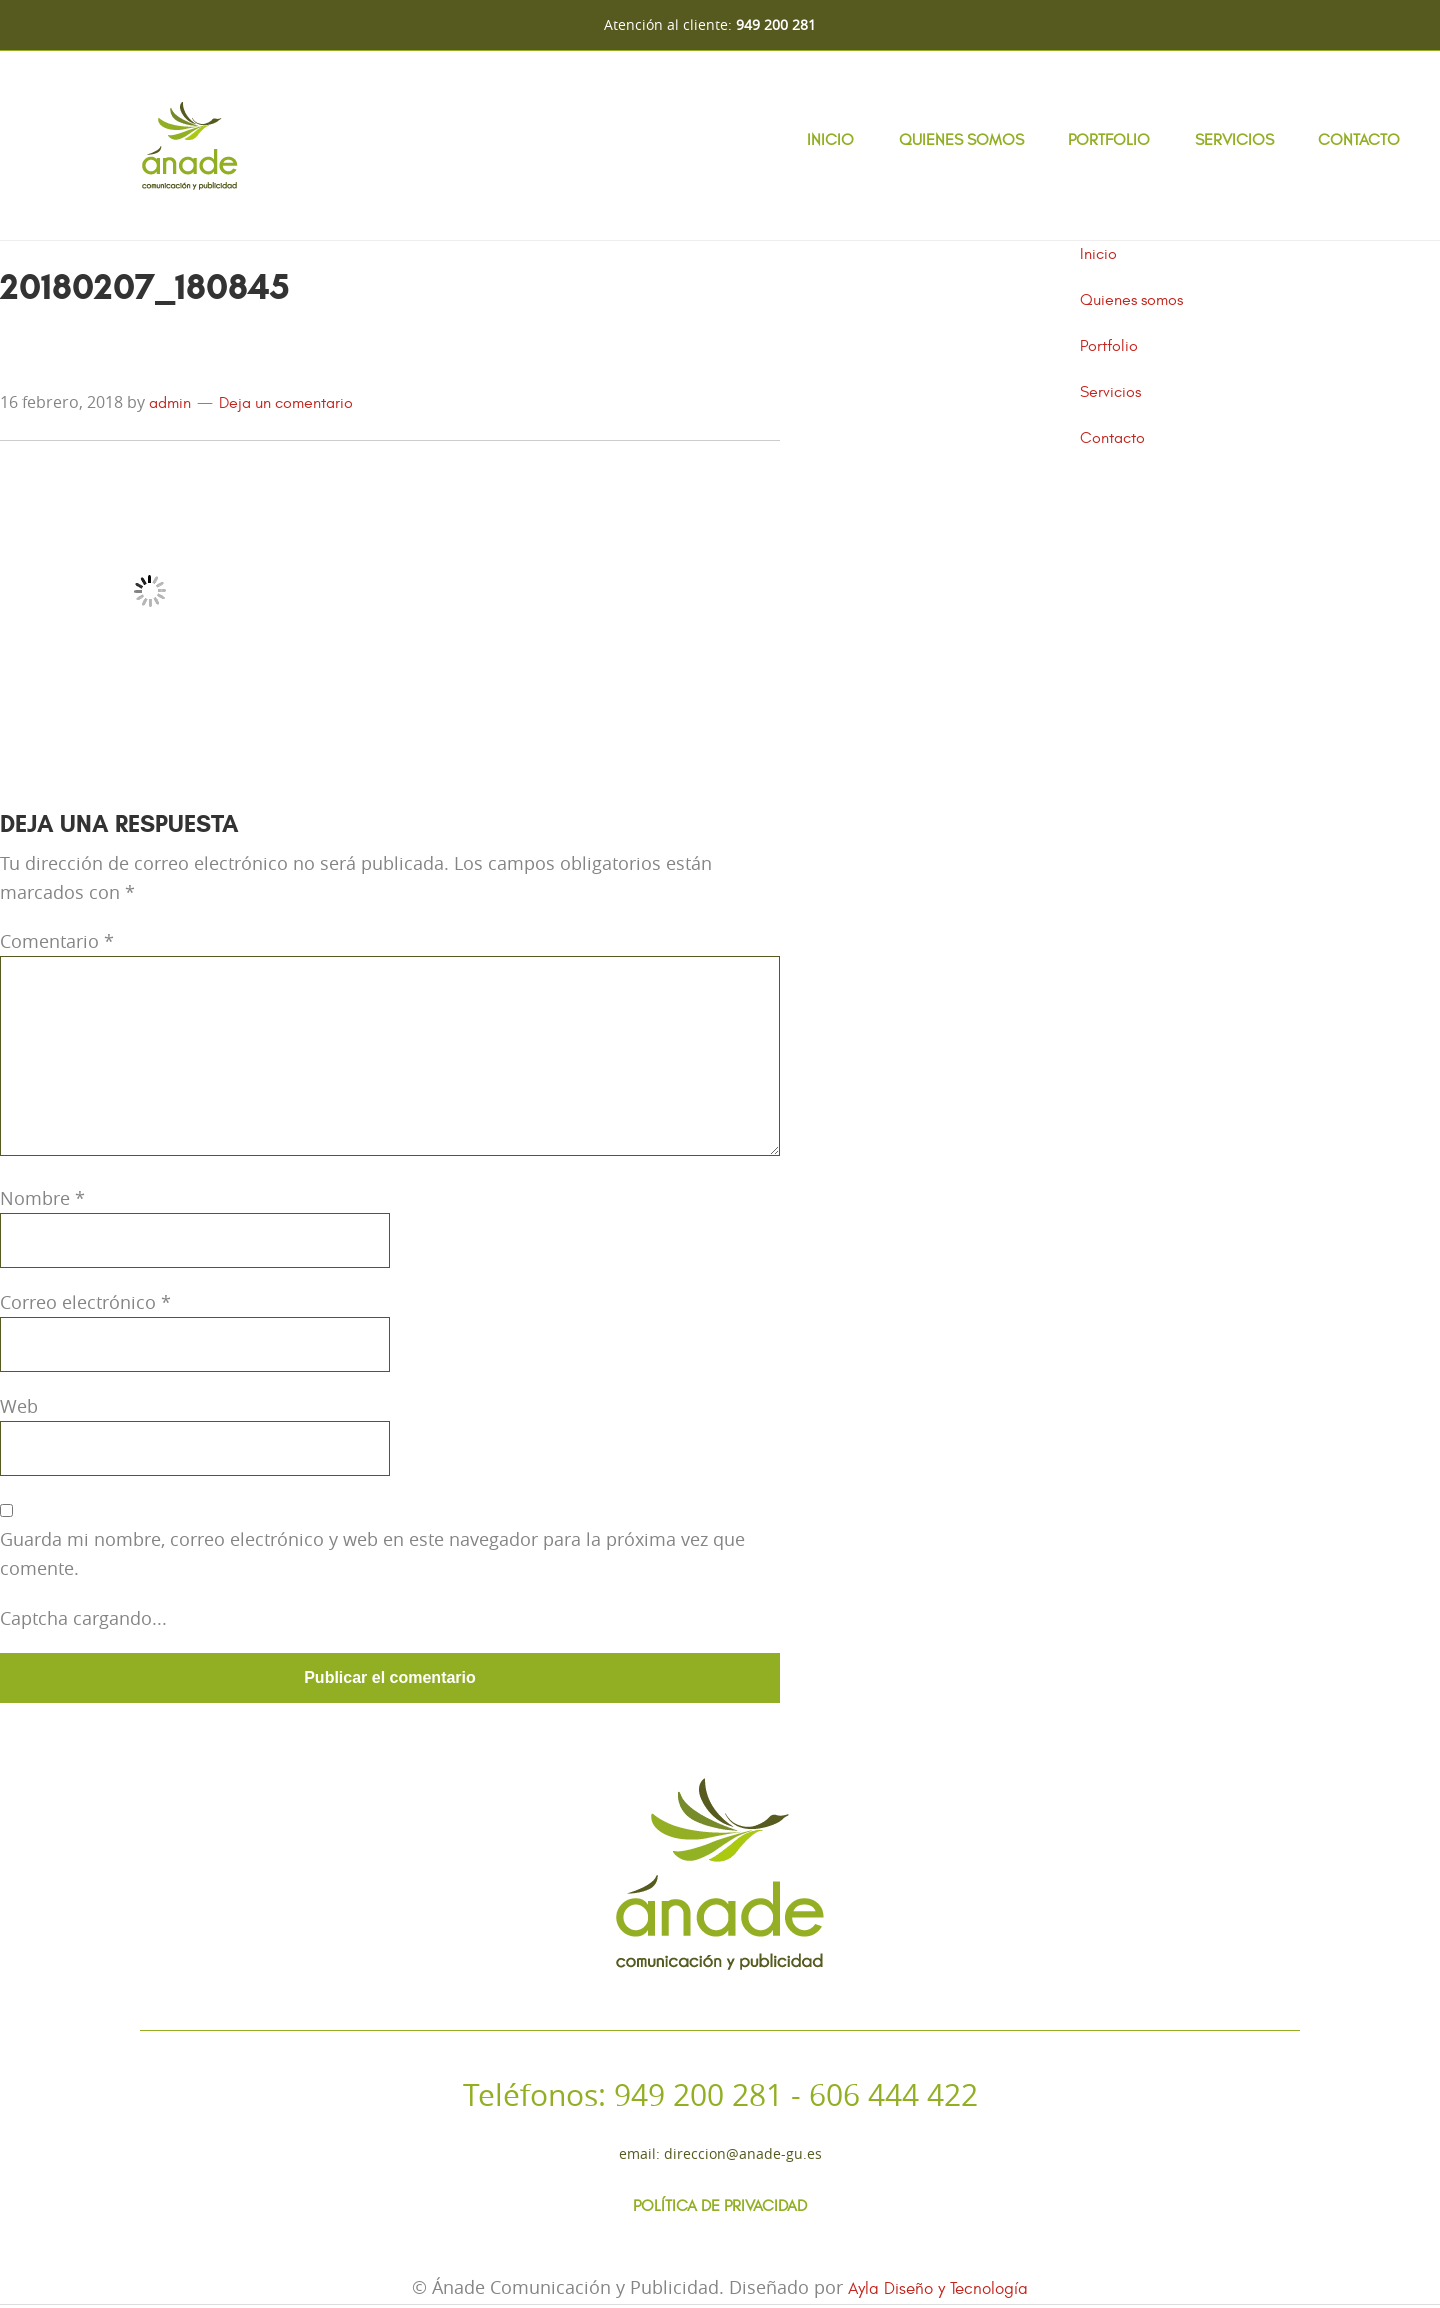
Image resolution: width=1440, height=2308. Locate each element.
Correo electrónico (85, 1302)
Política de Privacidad (720, 2209)
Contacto (1359, 140)
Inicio (830, 140)
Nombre (42, 1198)
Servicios (1234, 140)
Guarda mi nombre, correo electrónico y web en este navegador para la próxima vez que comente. (372, 1553)
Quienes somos (961, 140)
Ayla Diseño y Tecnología (938, 2293)
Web (19, 1406)
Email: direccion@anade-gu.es (720, 2153)
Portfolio (1109, 140)
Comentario (57, 941)
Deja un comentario (286, 403)
